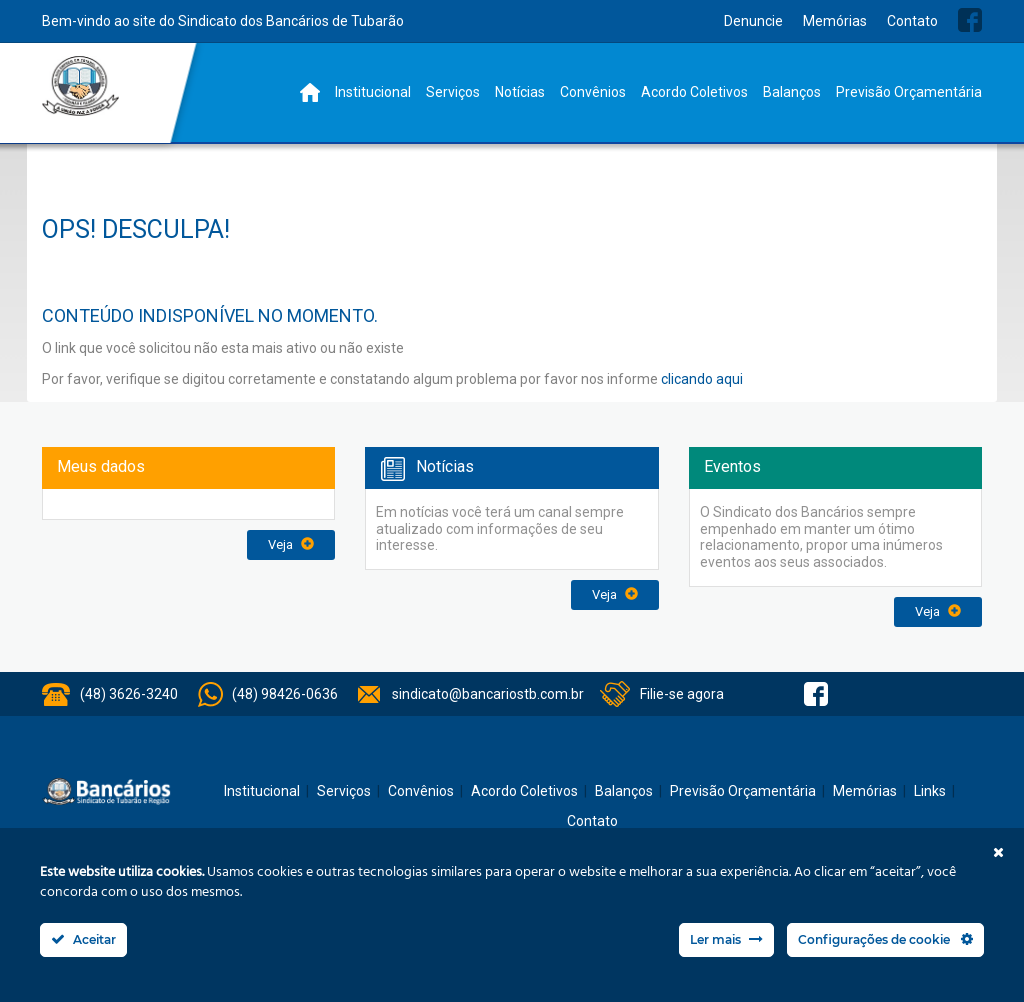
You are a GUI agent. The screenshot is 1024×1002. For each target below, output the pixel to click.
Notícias (520, 92)
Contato (912, 21)
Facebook (970, 20)
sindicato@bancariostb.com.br (488, 694)
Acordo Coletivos (694, 92)
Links (930, 791)
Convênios (593, 92)
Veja (291, 544)
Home (310, 92)
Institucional (373, 92)
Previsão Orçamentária (909, 92)
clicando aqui (702, 379)
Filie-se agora (682, 694)
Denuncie (753, 21)
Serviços (453, 92)
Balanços (792, 92)
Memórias (835, 21)
